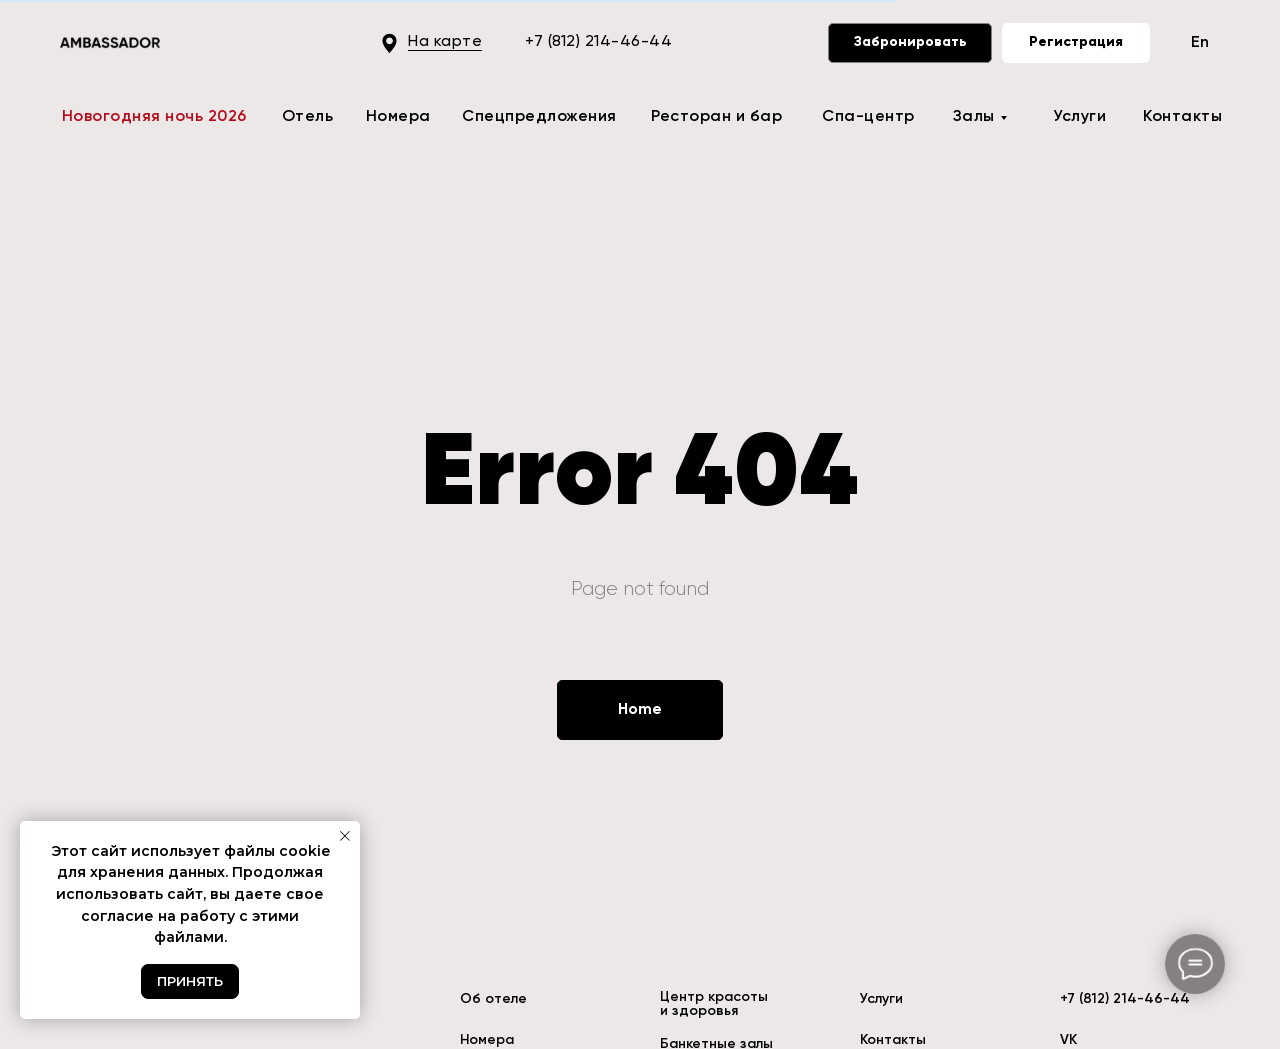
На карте (445, 42)
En (1200, 43)
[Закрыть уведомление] (345, 836)
